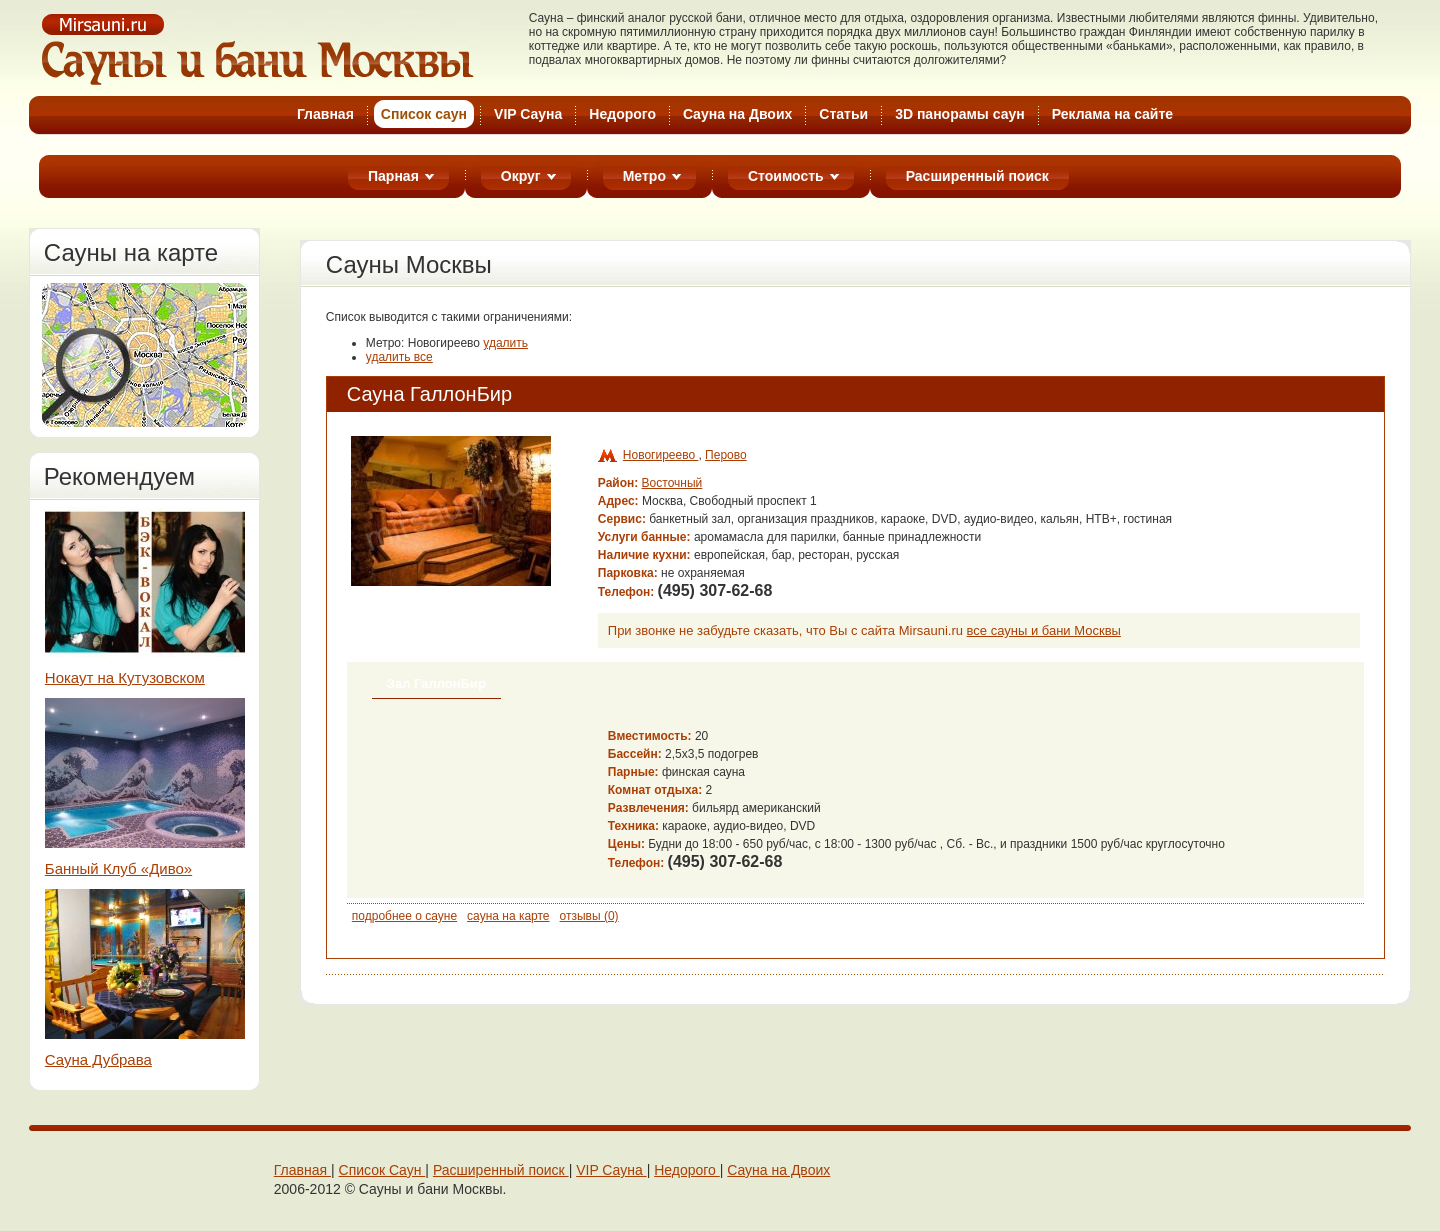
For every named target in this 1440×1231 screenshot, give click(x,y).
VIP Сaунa (611, 1170)
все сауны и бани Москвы (1044, 630)
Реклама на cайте (1112, 114)
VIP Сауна (528, 114)
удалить (505, 343)
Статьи (843, 114)
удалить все (399, 357)
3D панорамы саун (960, 114)
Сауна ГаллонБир (429, 394)
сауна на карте (508, 916)
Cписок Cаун (382, 1170)
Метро (644, 176)
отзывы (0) (589, 916)
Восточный (672, 483)
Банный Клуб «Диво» (118, 868)
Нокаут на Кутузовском (125, 677)
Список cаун (424, 114)
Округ (521, 176)
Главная (325, 114)
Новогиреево (661, 455)
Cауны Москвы (259, 49)
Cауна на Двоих (737, 114)
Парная (393, 176)
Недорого (622, 114)
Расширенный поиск (977, 176)
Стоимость (786, 176)
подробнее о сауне (404, 916)
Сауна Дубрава (98, 1059)
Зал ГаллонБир (436, 683)
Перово (726, 455)
